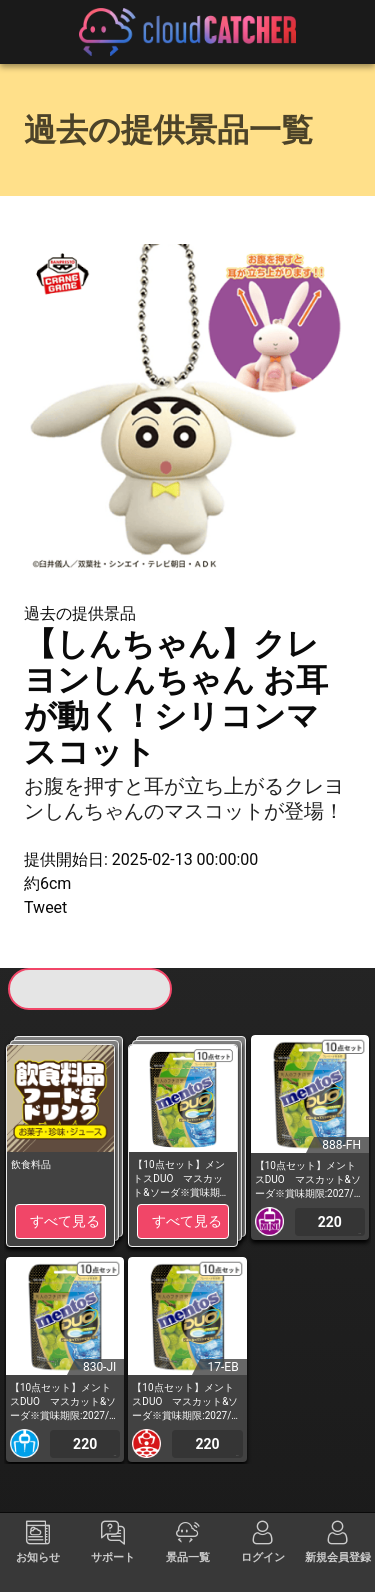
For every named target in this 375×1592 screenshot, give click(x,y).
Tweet (45, 907)
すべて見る (65, 1221)
